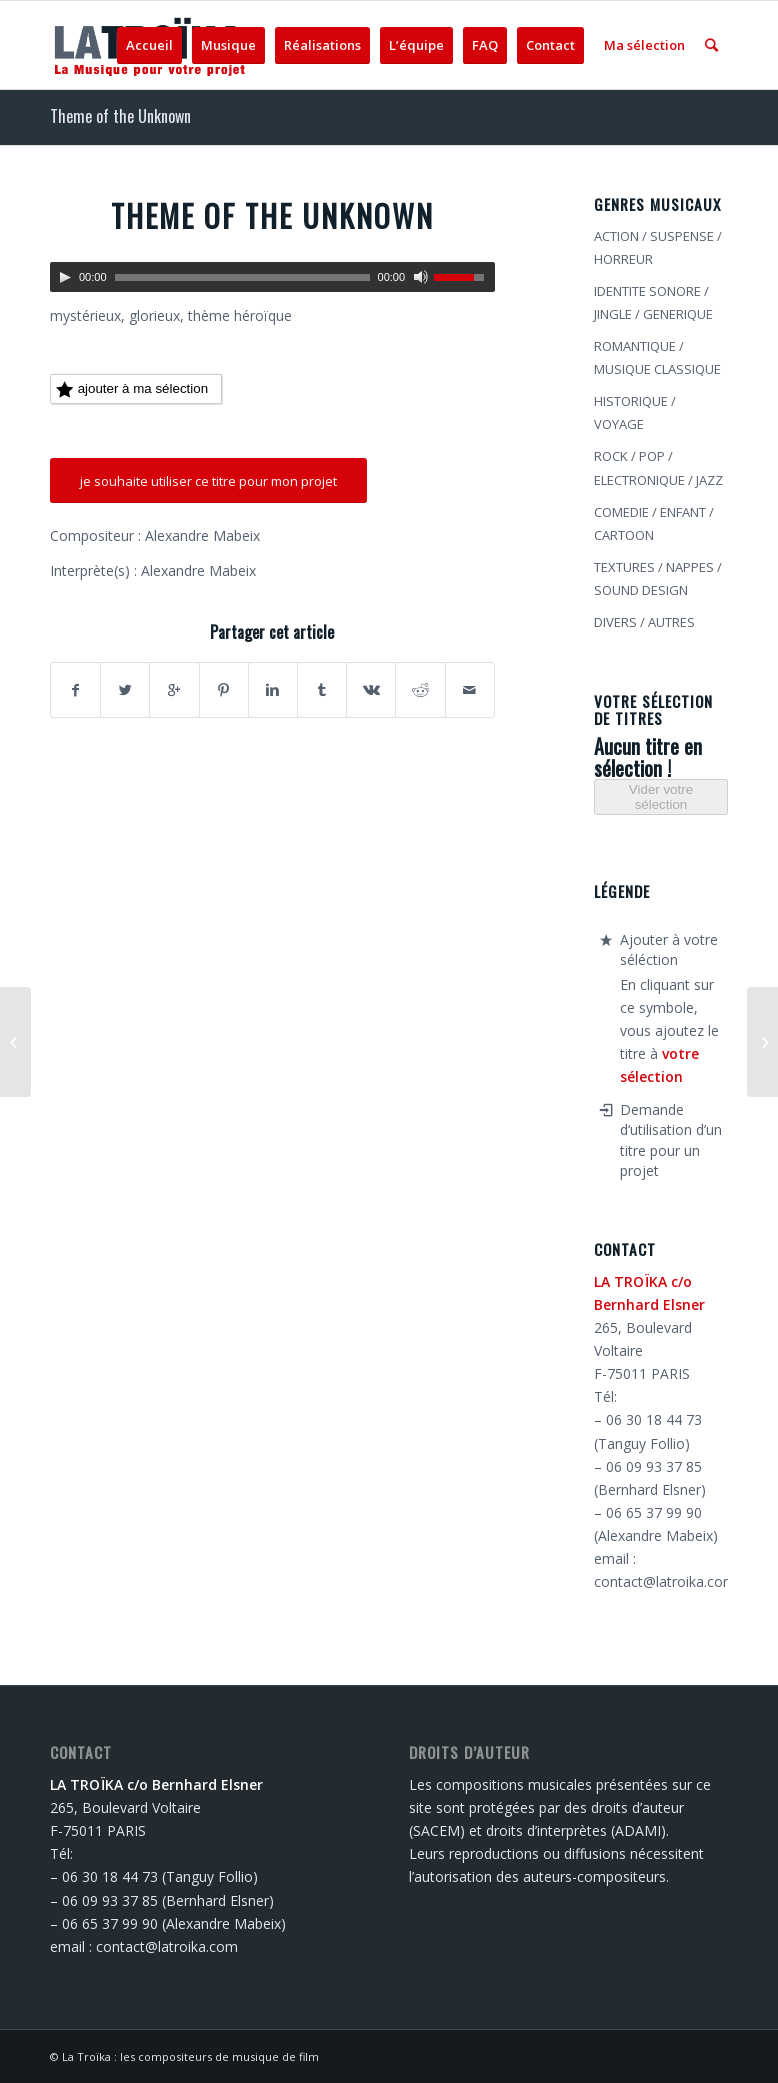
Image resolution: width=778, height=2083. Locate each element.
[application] (272, 277)
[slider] (242, 277)
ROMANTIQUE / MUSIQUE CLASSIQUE (657, 357)
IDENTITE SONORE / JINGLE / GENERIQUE (653, 302)
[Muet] (421, 277)
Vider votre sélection (661, 797)
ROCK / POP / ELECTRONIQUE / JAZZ (658, 467)
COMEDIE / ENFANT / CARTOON (654, 523)
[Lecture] (65, 277)
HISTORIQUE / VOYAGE (635, 412)
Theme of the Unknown (120, 116)
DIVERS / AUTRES (644, 622)
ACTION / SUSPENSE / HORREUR (658, 247)
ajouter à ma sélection (132, 389)
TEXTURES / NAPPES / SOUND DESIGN (658, 578)
